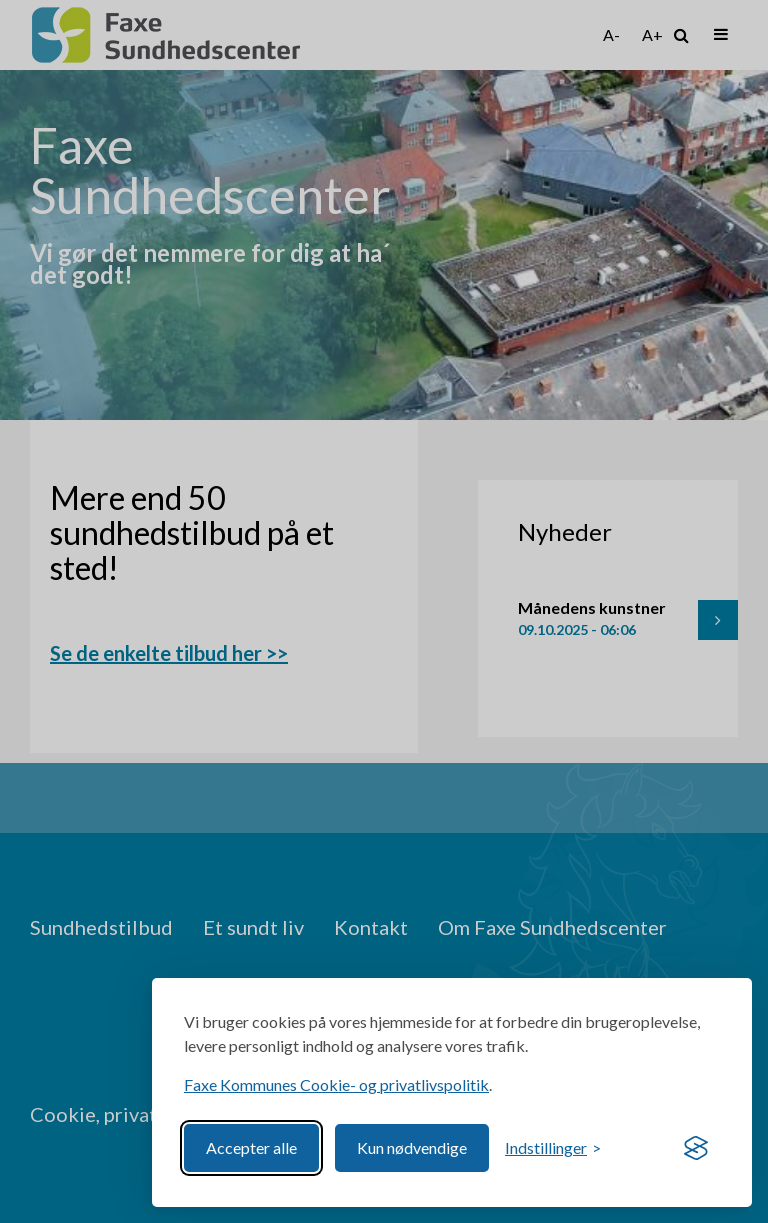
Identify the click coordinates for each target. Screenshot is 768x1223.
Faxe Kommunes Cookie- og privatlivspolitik (336, 1084)
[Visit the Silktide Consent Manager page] (696, 1148)
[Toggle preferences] (553, 1148)
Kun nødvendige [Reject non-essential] (412, 1147)
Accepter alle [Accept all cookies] (251, 1147)
